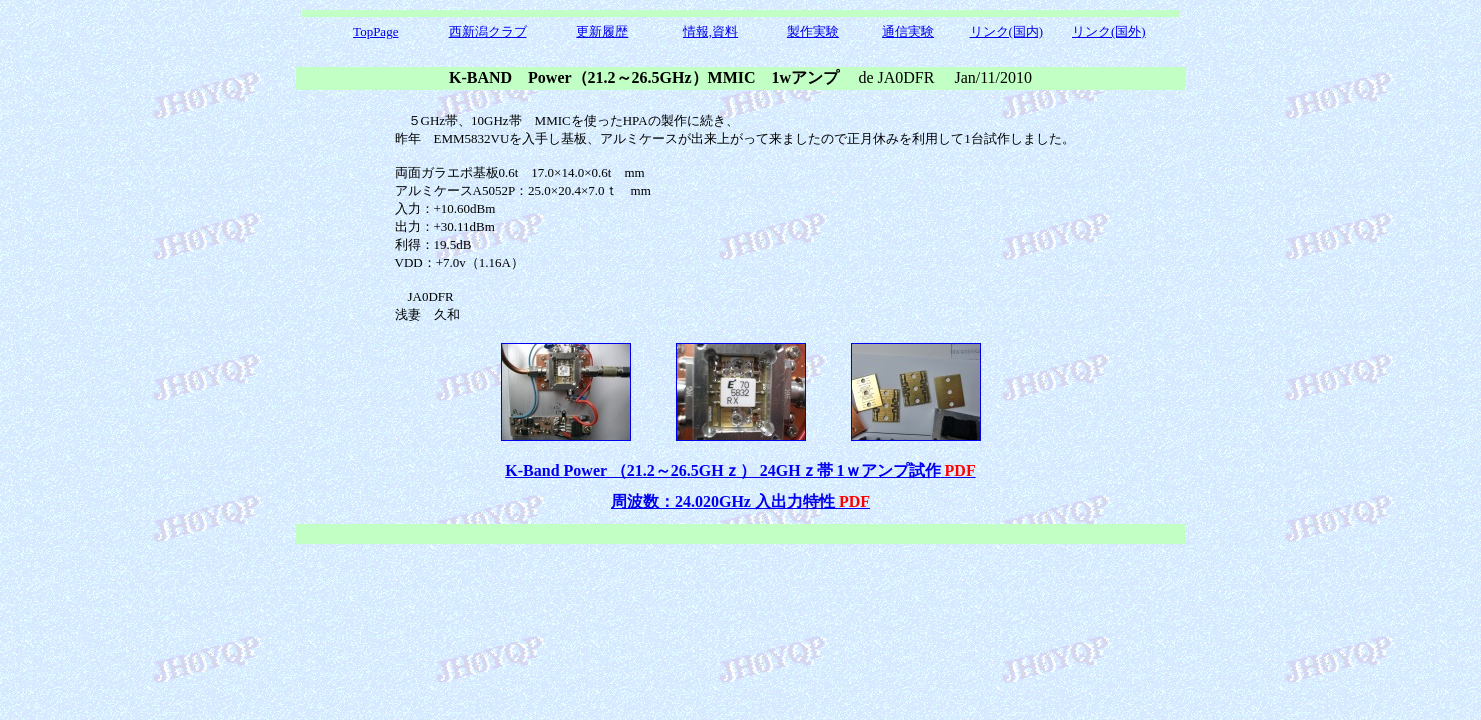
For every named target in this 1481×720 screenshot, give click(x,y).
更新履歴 (602, 31)
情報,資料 (710, 31)
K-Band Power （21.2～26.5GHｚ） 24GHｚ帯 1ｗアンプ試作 (740, 470)
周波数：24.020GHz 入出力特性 (740, 501)
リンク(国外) (1109, 31)
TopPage (375, 31)
